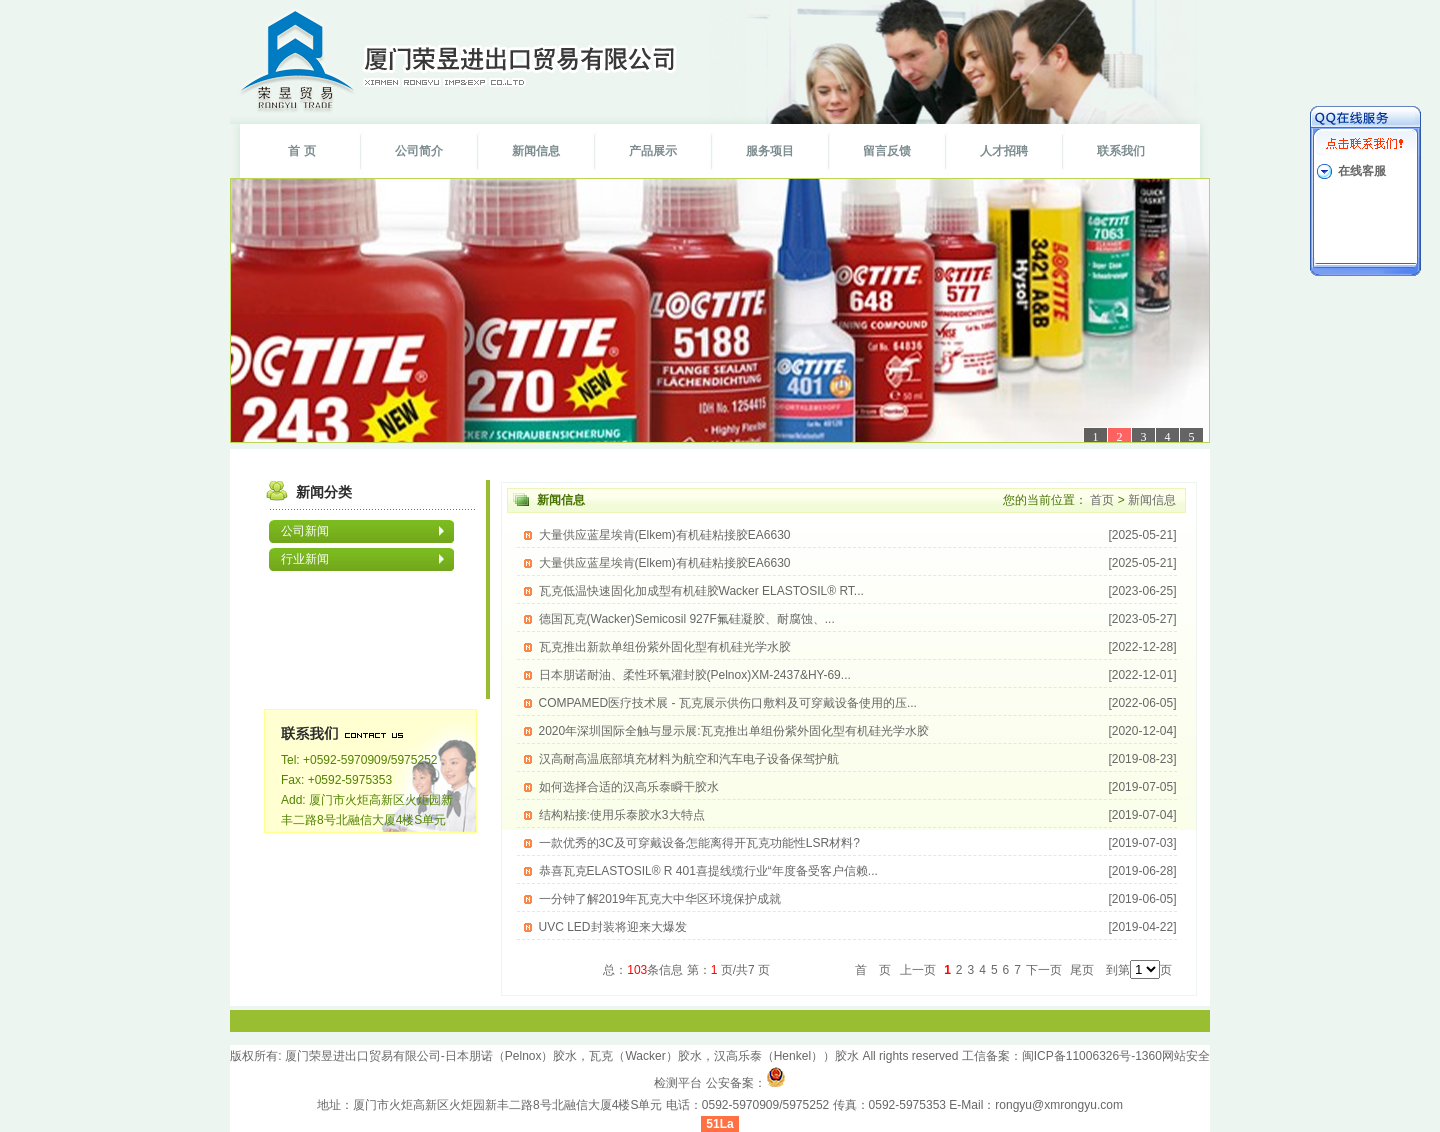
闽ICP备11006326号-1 (1082, 1056)
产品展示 (653, 151)
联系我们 (1121, 151)
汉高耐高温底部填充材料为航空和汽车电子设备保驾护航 (858, 759)
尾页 (1082, 970)
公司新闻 (305, 531)
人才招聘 (1004, 151)
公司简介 (419, 151)
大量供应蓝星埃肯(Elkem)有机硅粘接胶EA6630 (858, 535)
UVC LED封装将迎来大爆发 (858, 927)
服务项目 (770, 151)
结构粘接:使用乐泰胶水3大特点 (858, 815)
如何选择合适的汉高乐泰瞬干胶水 (858, 787)
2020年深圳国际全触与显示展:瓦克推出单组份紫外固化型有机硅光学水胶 (858, 731)
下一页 (1045, 970)
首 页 (301, 151)
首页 (1102, 500)
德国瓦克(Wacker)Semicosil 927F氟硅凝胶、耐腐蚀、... (858, 619)
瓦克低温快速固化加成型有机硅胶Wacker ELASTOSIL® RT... (858, 591)
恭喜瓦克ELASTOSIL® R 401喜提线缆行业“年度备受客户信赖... (858, 871)
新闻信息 (536, 151)
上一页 (919, 970)
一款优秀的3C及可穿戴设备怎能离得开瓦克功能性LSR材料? (858, 843)
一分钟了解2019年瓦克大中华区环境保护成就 (858, 899)
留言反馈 (887, 151)
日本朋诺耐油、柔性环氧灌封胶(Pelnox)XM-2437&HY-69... (858, 675)
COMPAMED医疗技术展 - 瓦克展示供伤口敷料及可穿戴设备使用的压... (858, 703)
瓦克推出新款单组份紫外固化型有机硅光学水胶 (858, 647)
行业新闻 (305, 559)
